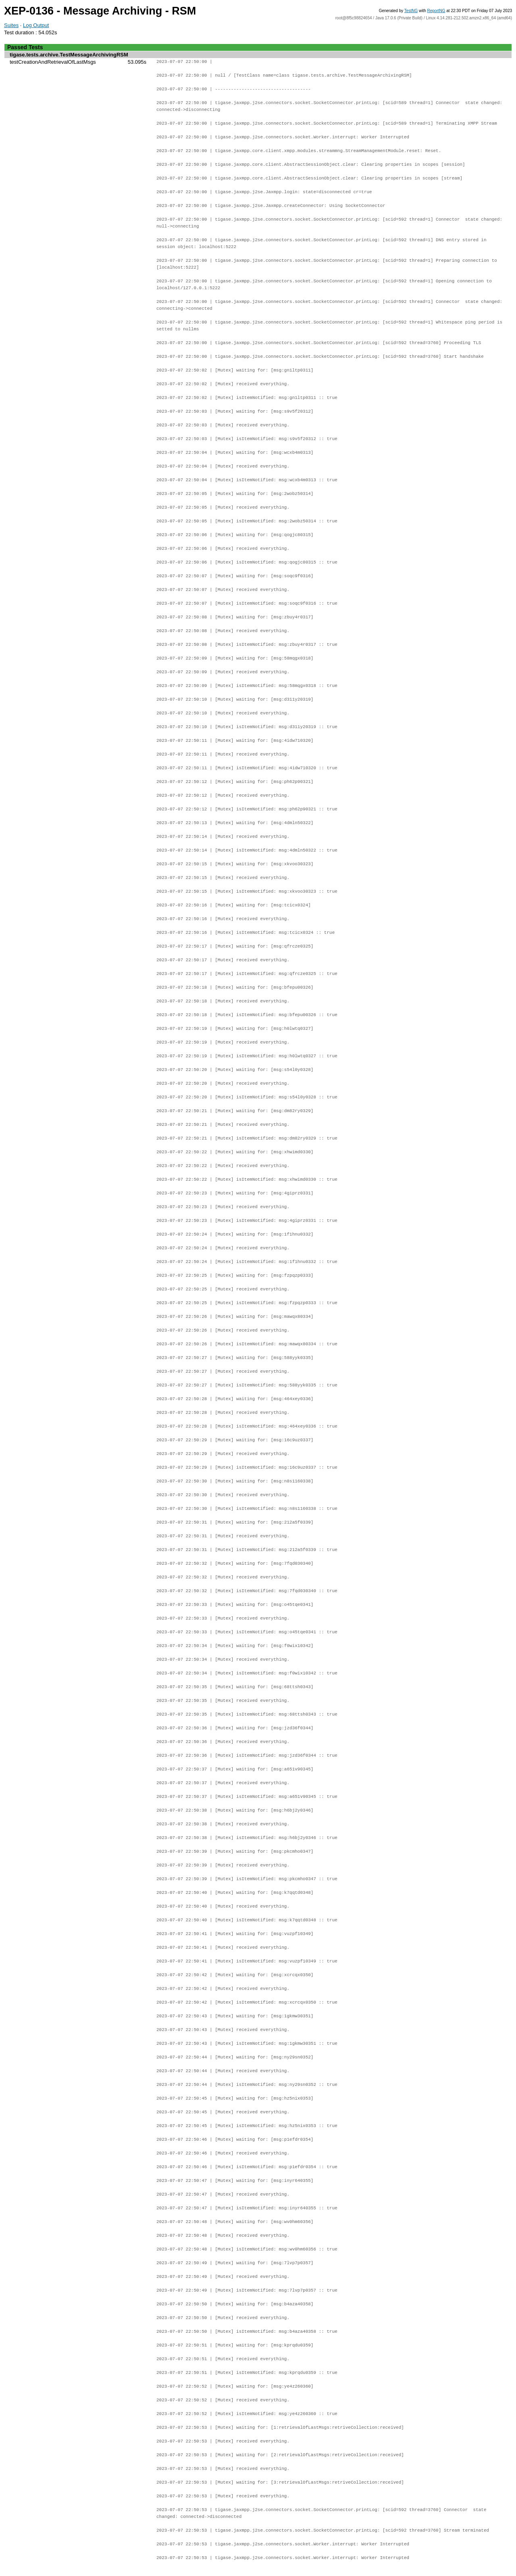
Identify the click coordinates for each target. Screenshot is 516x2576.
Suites (11, 25)
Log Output (36, 25)
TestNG (411, 10)
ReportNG (436, 10)
